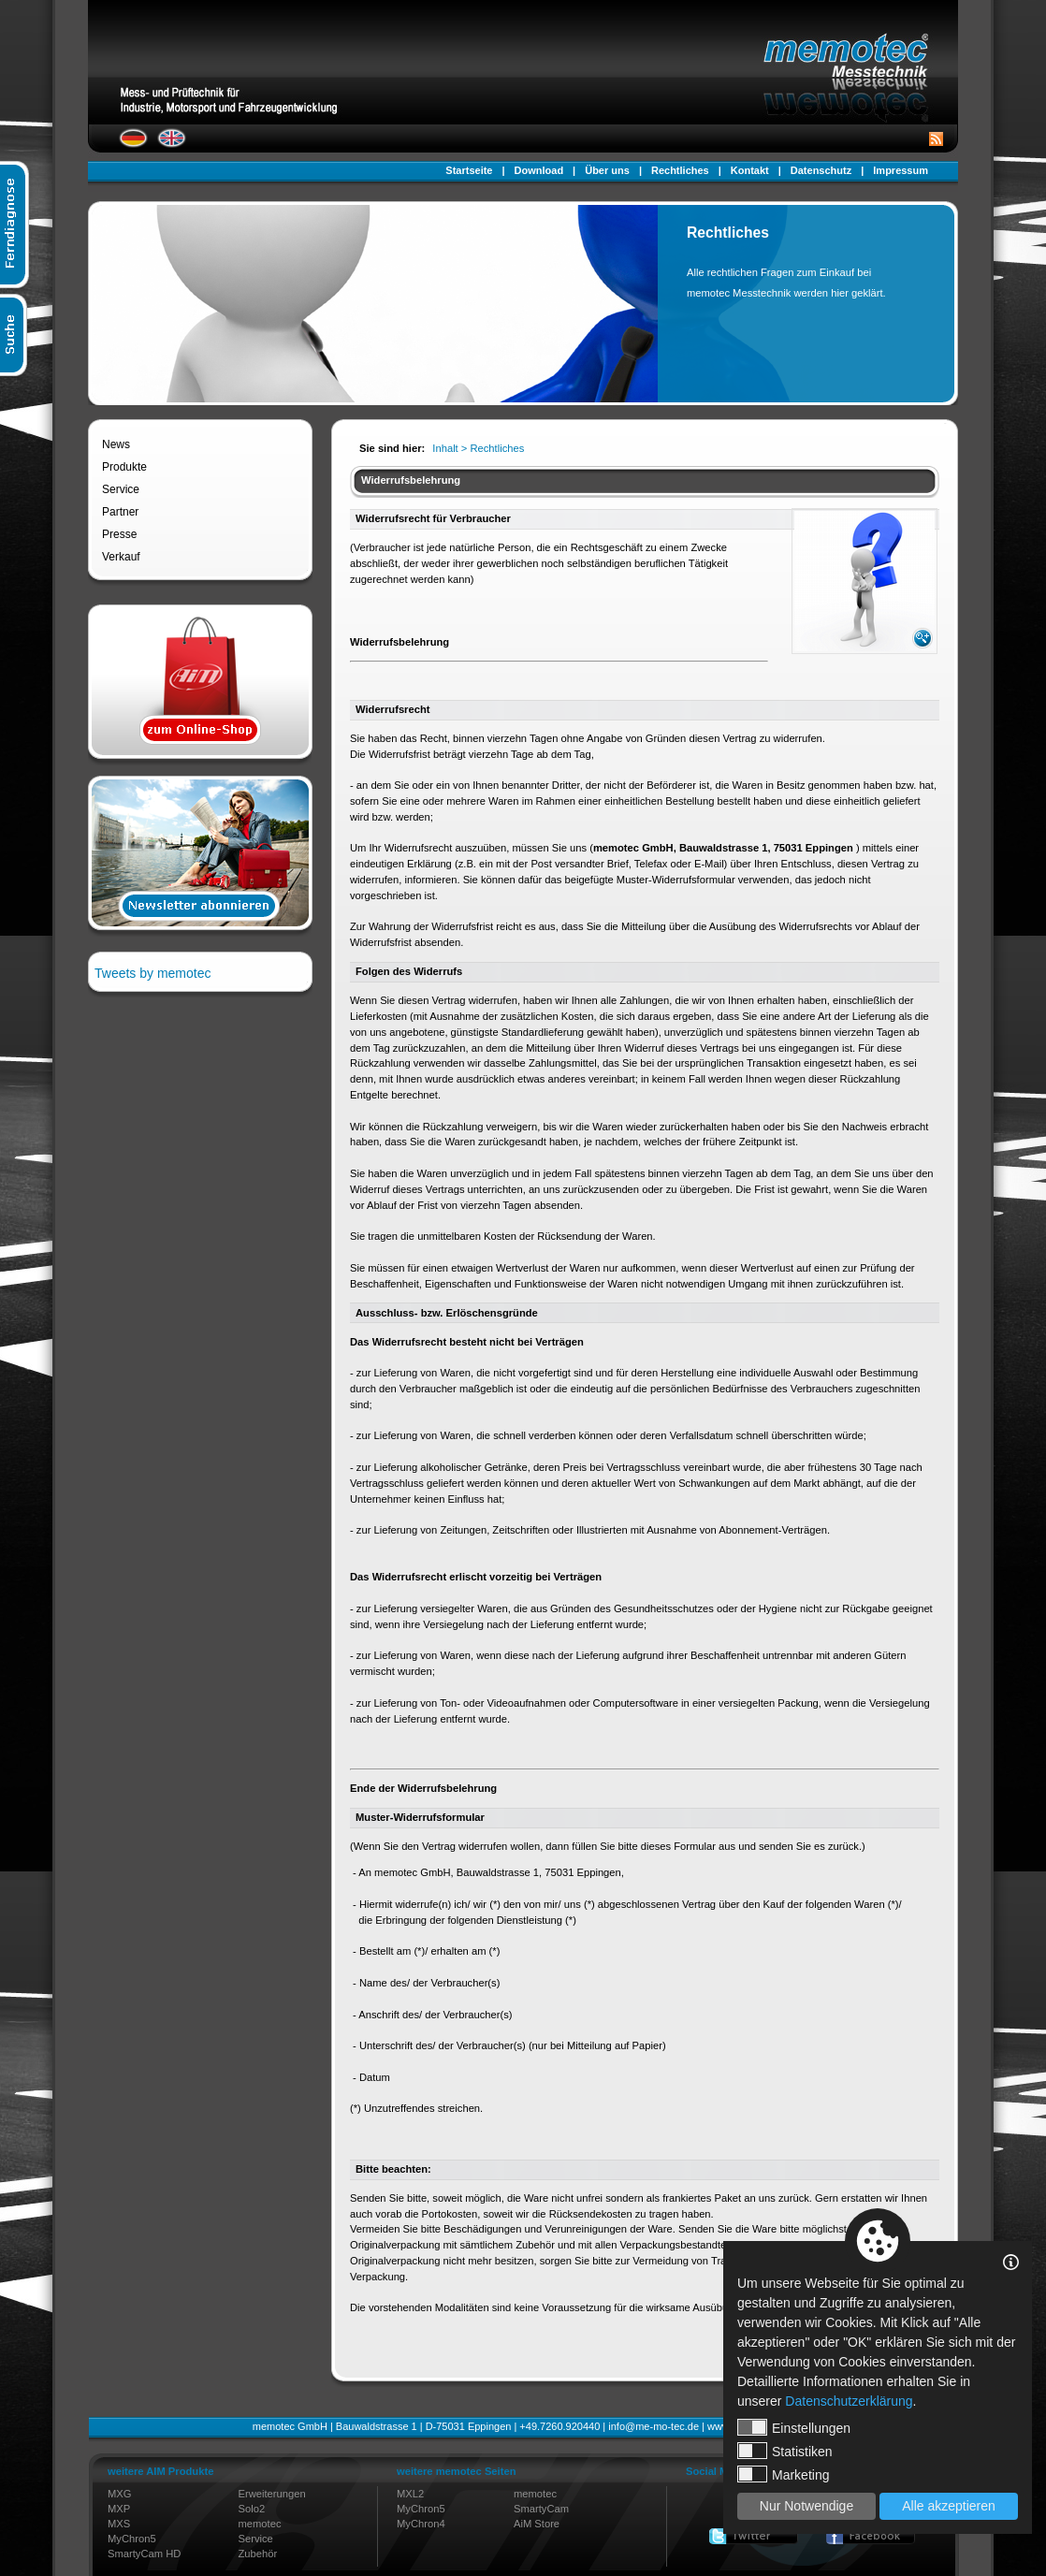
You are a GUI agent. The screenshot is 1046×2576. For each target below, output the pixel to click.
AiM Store (536, 2523)
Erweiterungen (272, 2493)
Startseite (468, 170)
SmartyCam (541, 2508)
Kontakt (750, 170)
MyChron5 (132, 2538)
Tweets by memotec (152, 973)
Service (120, 489)
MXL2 (410, 2493)
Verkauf (121, 556)
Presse (119, 534)
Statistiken (785, 2450)
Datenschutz (821, 170)
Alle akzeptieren (948, 2505)
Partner (120, 511)
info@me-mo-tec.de (653, 2426)
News (116, 444)
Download (539, 170)
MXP (119, 2508)
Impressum (900, 170)
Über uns (607, 170)
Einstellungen (793, 2427)
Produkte (124, 466)
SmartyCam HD (144, 2553)
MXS (119, 2523)
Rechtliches (680, 170)
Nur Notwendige (806, 2505)
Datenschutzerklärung (848, 2401)
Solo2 (252, 2508)
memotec (260, 2523)
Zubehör (258, 2553)
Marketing (783, 2474)
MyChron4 (421, 2523)
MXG (119, 2493)
